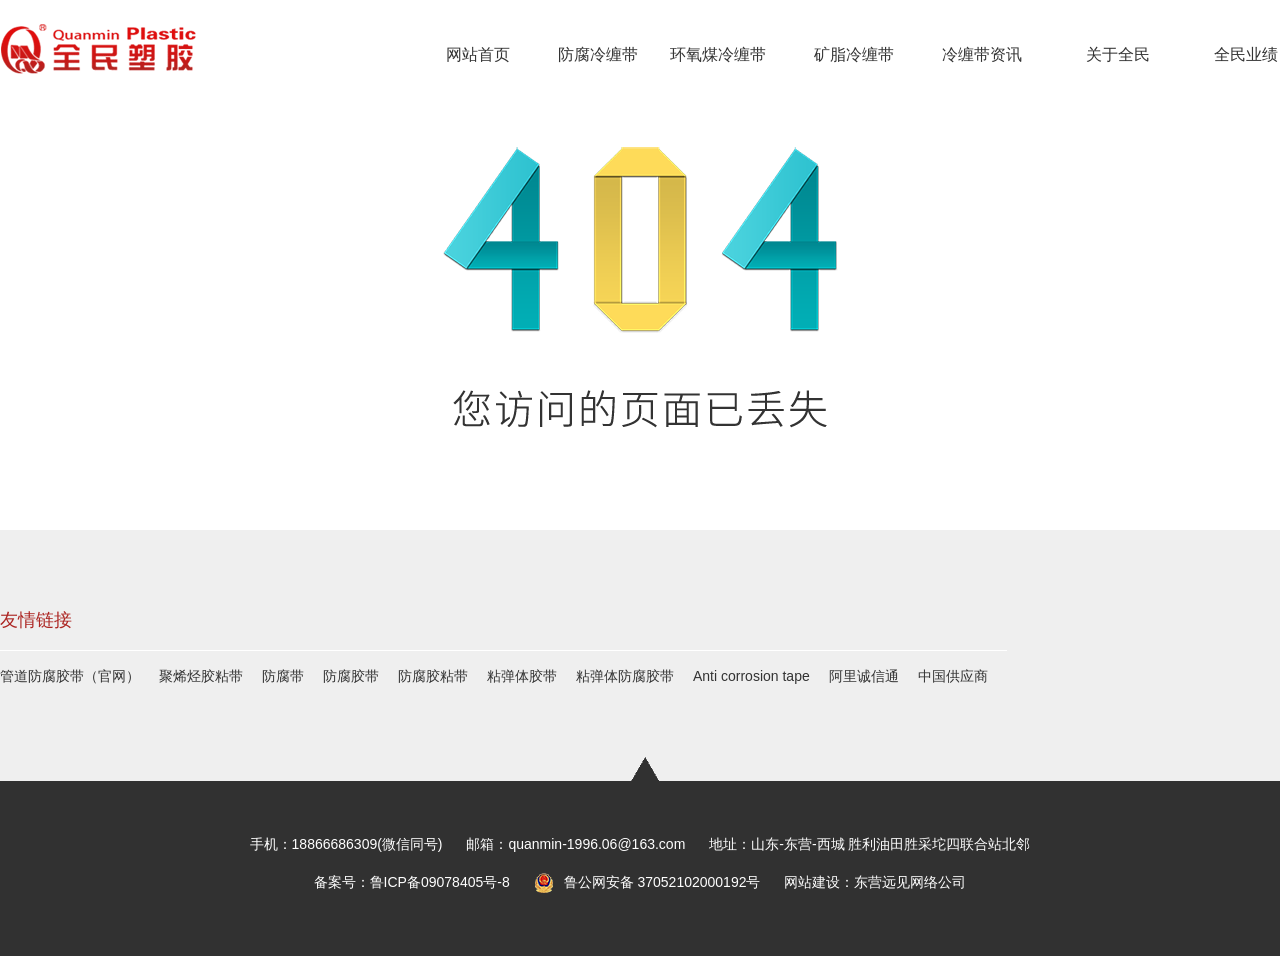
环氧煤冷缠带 (718, 54)
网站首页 (478, 54)
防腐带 (283, 676)
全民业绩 (1246, 54)
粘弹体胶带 (522, 676)
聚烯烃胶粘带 (201, 676)
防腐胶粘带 (433, 676)
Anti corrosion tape (751, 676)
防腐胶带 (351, 676)
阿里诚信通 (864, 676)
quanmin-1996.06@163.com (596, 844)
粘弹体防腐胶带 (625, 676)
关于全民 (1118, 54)
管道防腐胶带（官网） (70, 676)
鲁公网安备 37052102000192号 (647, 882)
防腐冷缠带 (598, 54)
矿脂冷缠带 (854, 54)
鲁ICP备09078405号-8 (440, 882)
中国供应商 (953, 676)
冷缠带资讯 (982, 54)
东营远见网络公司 (910, 882)
